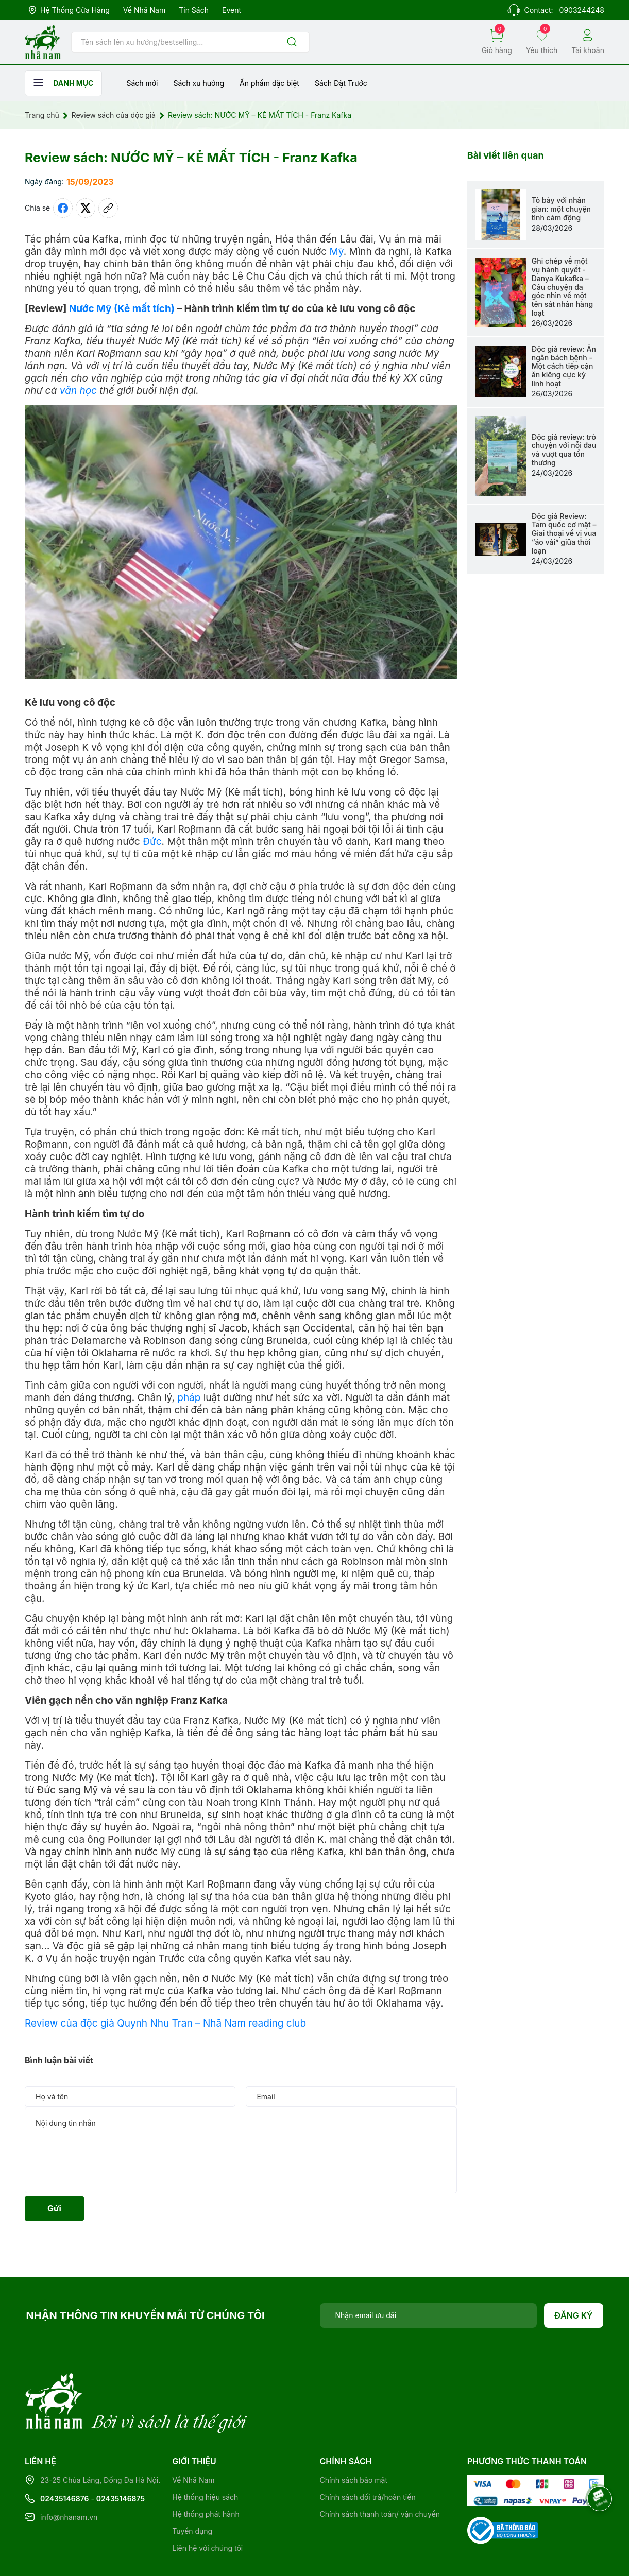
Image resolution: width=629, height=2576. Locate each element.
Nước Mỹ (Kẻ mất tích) (122, 309)
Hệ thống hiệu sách (205, 2454)
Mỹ (337, 251)
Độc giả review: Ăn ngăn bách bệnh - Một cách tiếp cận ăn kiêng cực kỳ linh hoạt (564, 366)
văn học (78, 390)
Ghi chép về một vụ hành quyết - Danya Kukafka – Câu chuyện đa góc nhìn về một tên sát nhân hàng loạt (562, 286)
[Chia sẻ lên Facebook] (63, 208)
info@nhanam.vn (68, 2474)
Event (231, 10)
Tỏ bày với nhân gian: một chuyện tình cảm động (561, 209)
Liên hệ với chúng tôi (207, 2505)
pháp (188, 1398)
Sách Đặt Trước (341, 83)
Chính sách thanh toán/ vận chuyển (380, 2471)
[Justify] (291, 42)
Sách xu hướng (198, 83)
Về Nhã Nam (144, 10)
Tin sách (194, 10)
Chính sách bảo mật (353, 2437)
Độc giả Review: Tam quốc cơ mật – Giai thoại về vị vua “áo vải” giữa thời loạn (564, 533)
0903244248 (581, 10)
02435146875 (120, 2456)
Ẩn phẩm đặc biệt (269, 83)
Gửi (54, 2208)
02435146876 (64, 2456)
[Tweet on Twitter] (85, 208)
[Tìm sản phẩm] (190, 42)
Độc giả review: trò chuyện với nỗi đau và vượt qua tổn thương (564, 450)
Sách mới (142, 83)
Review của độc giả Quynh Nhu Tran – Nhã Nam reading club (165, 2023)
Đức (152, 842)
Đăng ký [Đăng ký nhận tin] (573, 2315)
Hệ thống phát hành (205, 2471)
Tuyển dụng (192, 2488)
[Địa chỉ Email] (428, 2315)
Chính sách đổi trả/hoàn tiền (368, 2454)
